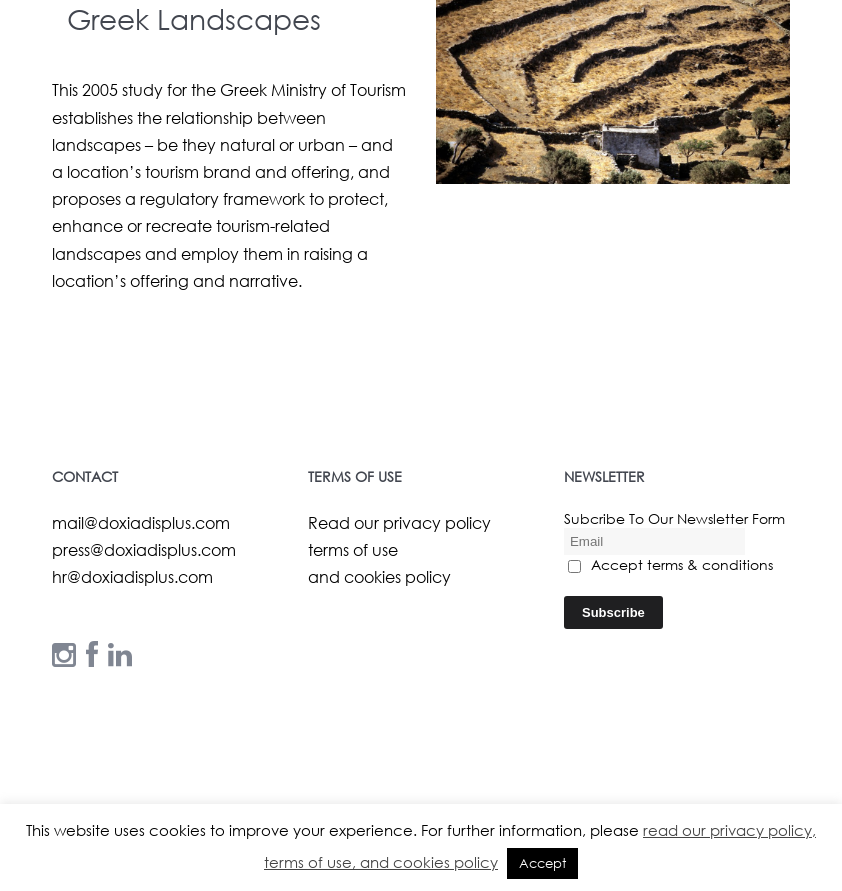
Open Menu (800, 82)
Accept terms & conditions (670, 564)
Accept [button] (542, 863)
